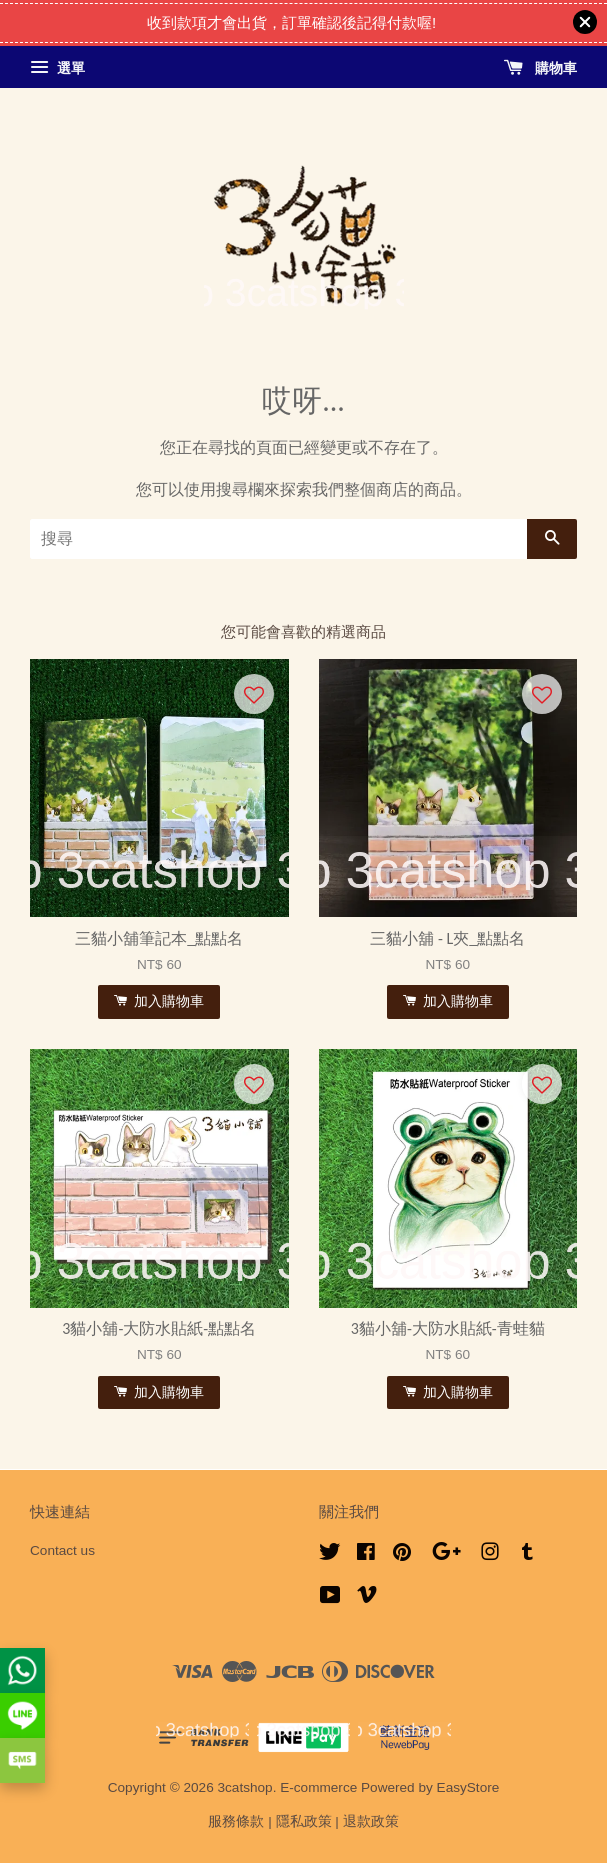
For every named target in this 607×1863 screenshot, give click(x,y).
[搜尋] (278, 539)
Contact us (62, 1550)
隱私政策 (304, 1821)
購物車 (540, 68)
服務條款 (236, 1821)
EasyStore (468, 1787)
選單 (57, 68)
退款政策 (371, 1821)
